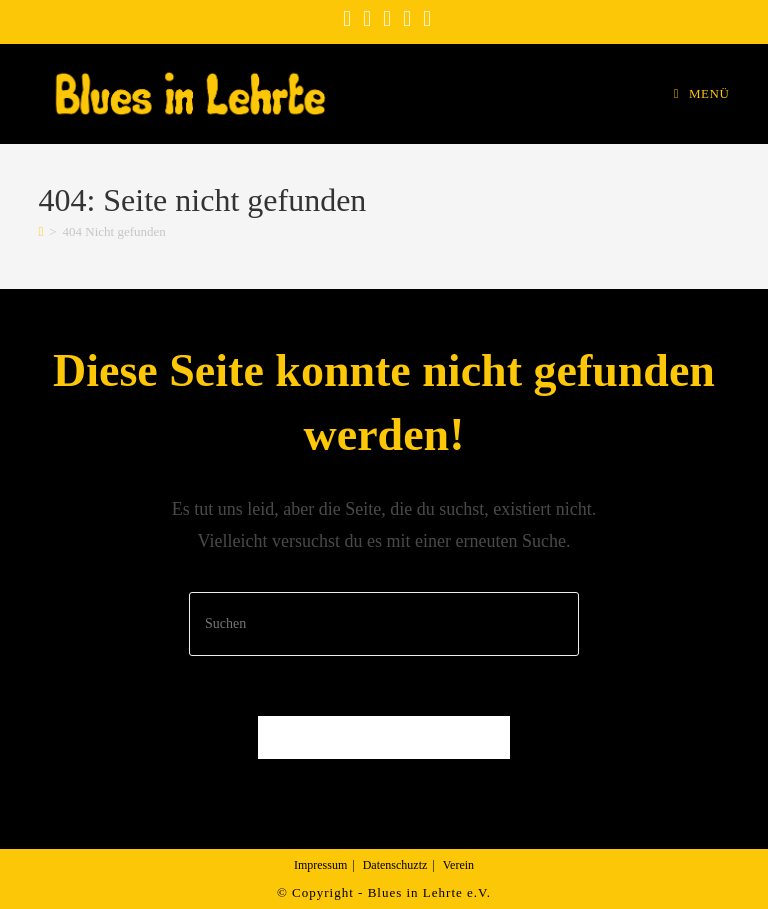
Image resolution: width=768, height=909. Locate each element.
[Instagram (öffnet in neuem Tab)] (367, 19)
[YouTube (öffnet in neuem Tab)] (387, 19)
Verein (458, 865)
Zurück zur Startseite (384, 737)
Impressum (320, 865)
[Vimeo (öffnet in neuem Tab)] (407, 19)
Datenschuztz (395, 865)
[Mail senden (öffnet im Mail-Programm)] (424, 19)
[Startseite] (40, 231)
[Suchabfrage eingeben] (384, 623)
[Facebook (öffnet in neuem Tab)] (347, 19)
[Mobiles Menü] (702, 93)
